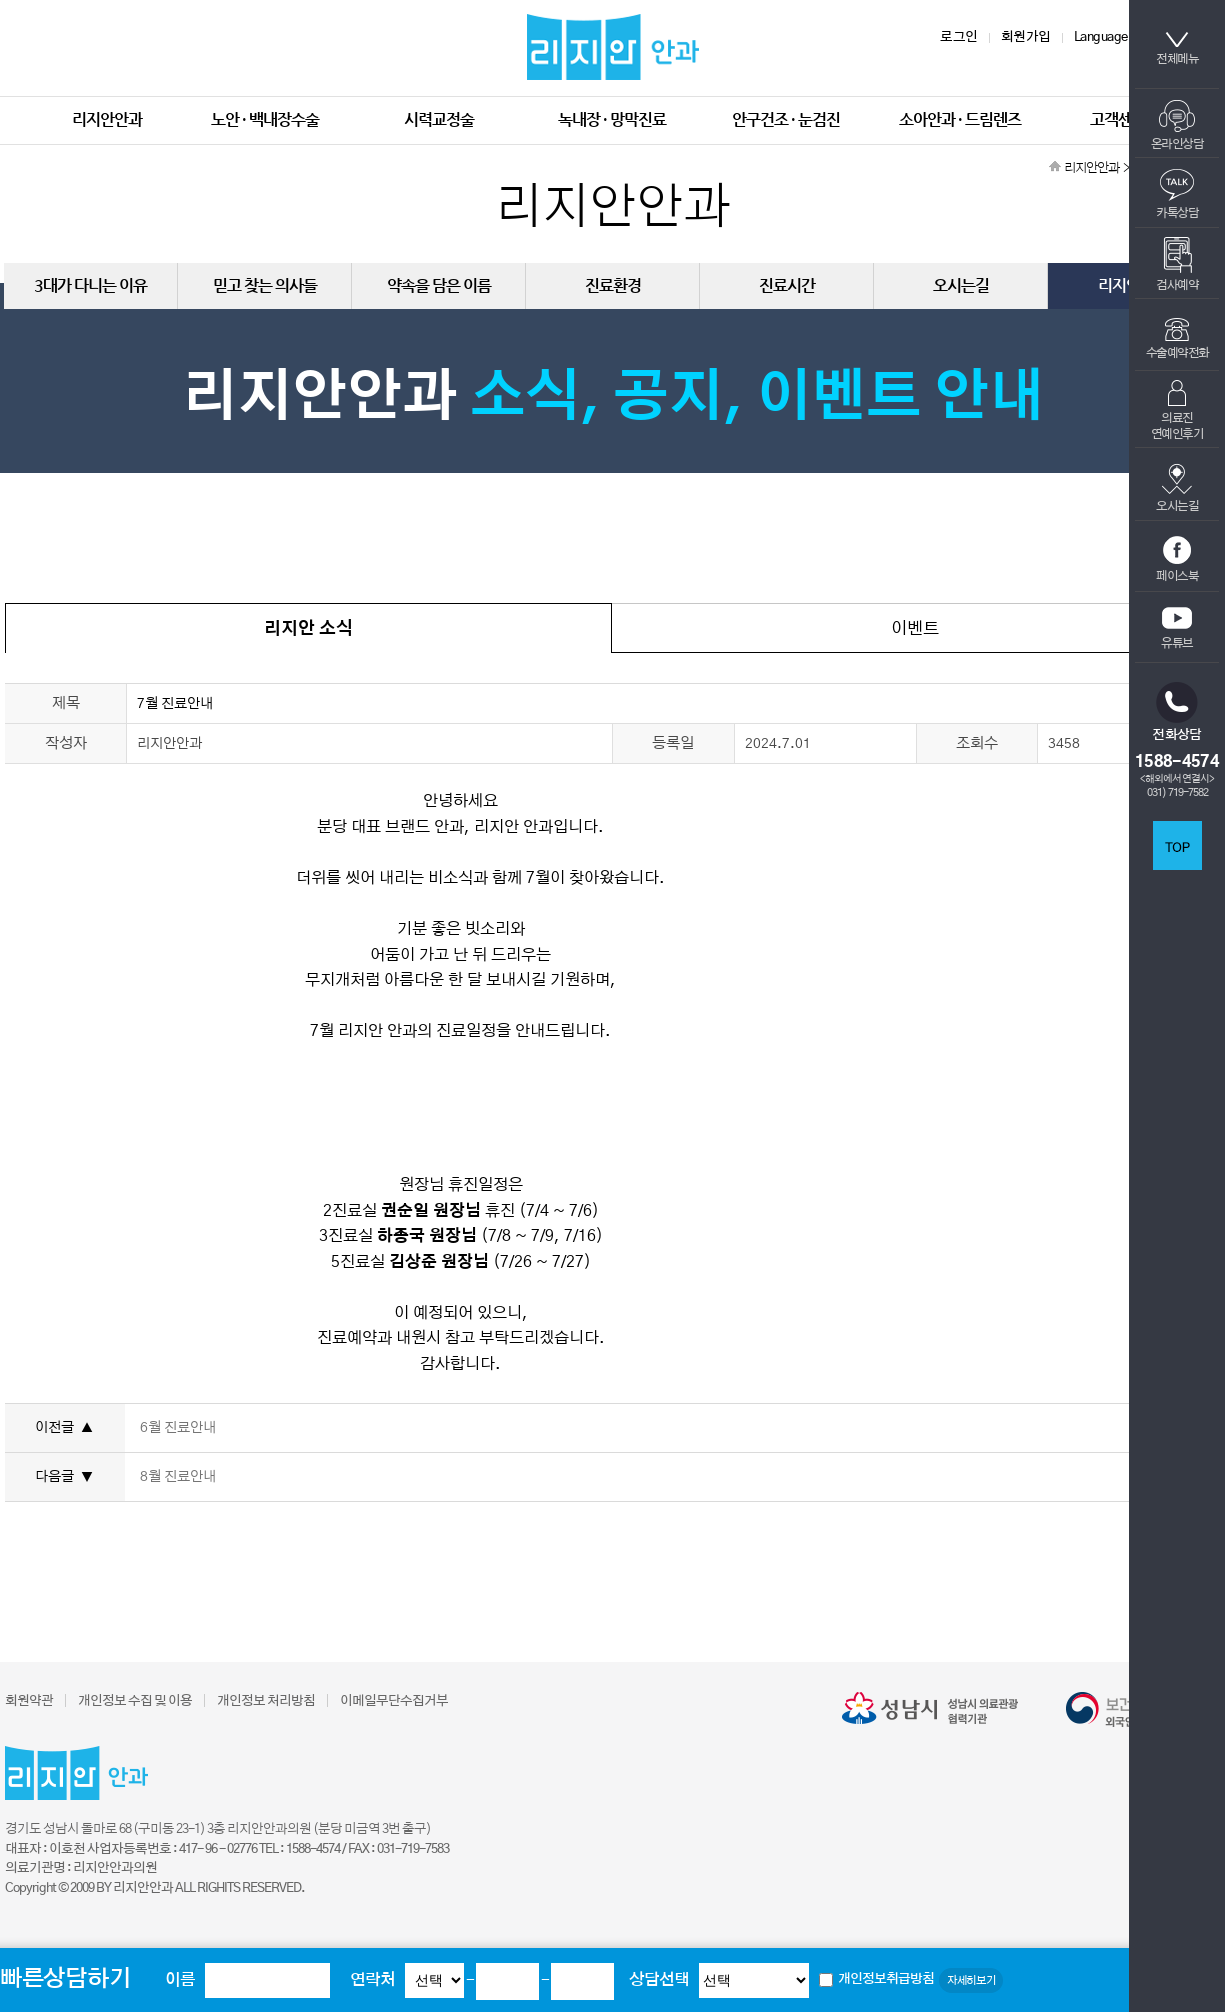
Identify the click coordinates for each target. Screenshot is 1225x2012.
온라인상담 (1177, 125)
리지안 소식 (308, 628)
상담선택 (659, 1980)
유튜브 (1177, 628)
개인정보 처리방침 (266, 1701)
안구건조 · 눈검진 (786, 120)
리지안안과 (107, 120)
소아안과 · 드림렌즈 (960, 120)
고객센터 (1118, 120)
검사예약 (1177, 264)
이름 (180, 1980)
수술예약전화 (1177, 338)
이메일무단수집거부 (394, 1701)
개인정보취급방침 (886, 1979)
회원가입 (1026, 37)
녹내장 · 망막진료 (612, 120)
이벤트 (915, 628)
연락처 (372, 1980)
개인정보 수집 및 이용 (135, 1701)
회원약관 (29, 1701)
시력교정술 (439, 120)
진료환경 (613, 285)
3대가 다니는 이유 (90, 285)
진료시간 (787, 285)
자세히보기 (971, 1980)
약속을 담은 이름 (439, 285)
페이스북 (1177, 559)
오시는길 (1177, 487)
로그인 (959, 37)
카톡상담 (1177, 194)
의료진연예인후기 (1177, 410)
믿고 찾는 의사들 (265, 285)
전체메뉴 (1177, 48)
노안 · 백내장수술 (265, 120)
